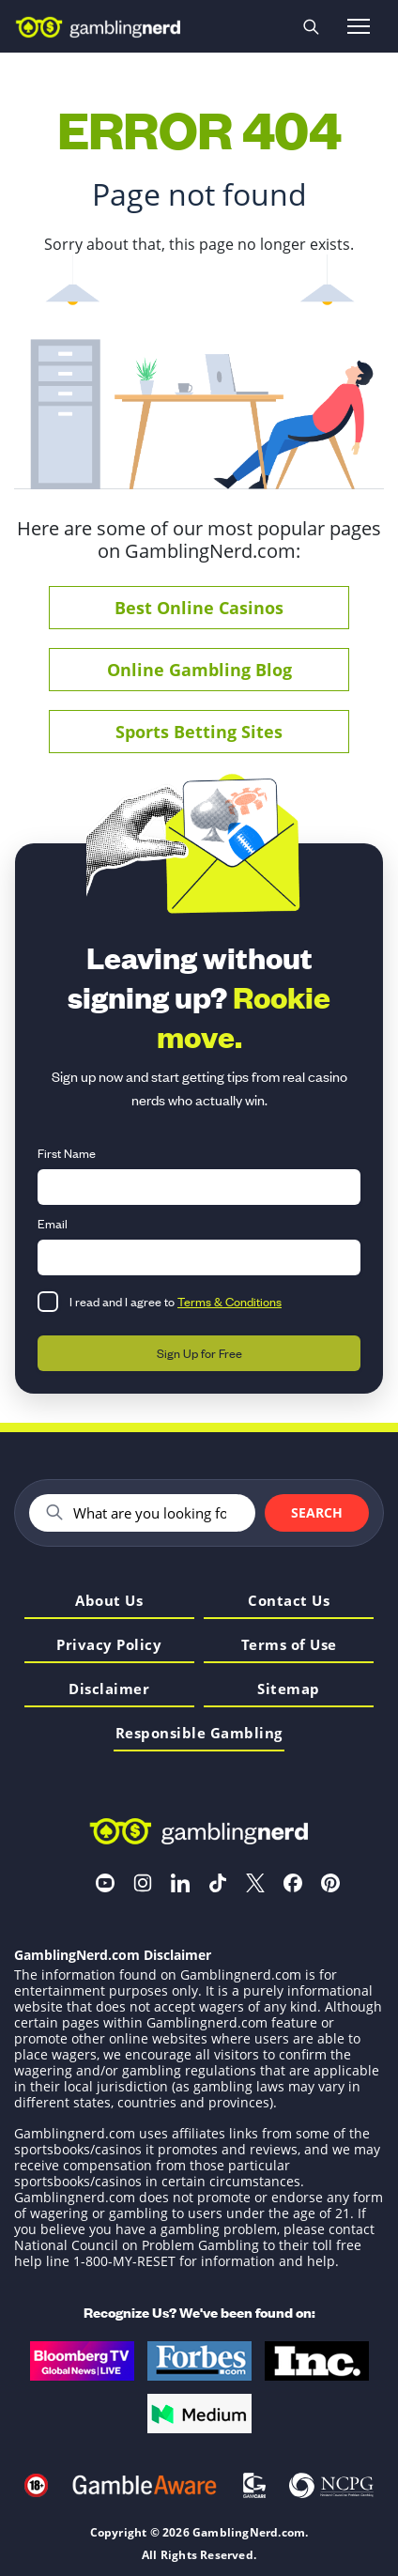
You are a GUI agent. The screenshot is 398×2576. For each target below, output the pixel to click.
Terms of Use (289, 1646)
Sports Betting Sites (199, 731)
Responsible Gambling (199, 1734)
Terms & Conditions (229, 1301)
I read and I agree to (175, 1301)
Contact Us (288, 1602)
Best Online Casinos (199, 607)
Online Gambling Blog (199, 669)
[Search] (156, 1513)
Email (53, 1223)
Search (317, 1512)
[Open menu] (358, 26)
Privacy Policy (108, 1646)
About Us (109, 1602)
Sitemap (288, 1690)
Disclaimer (109, 1690)
